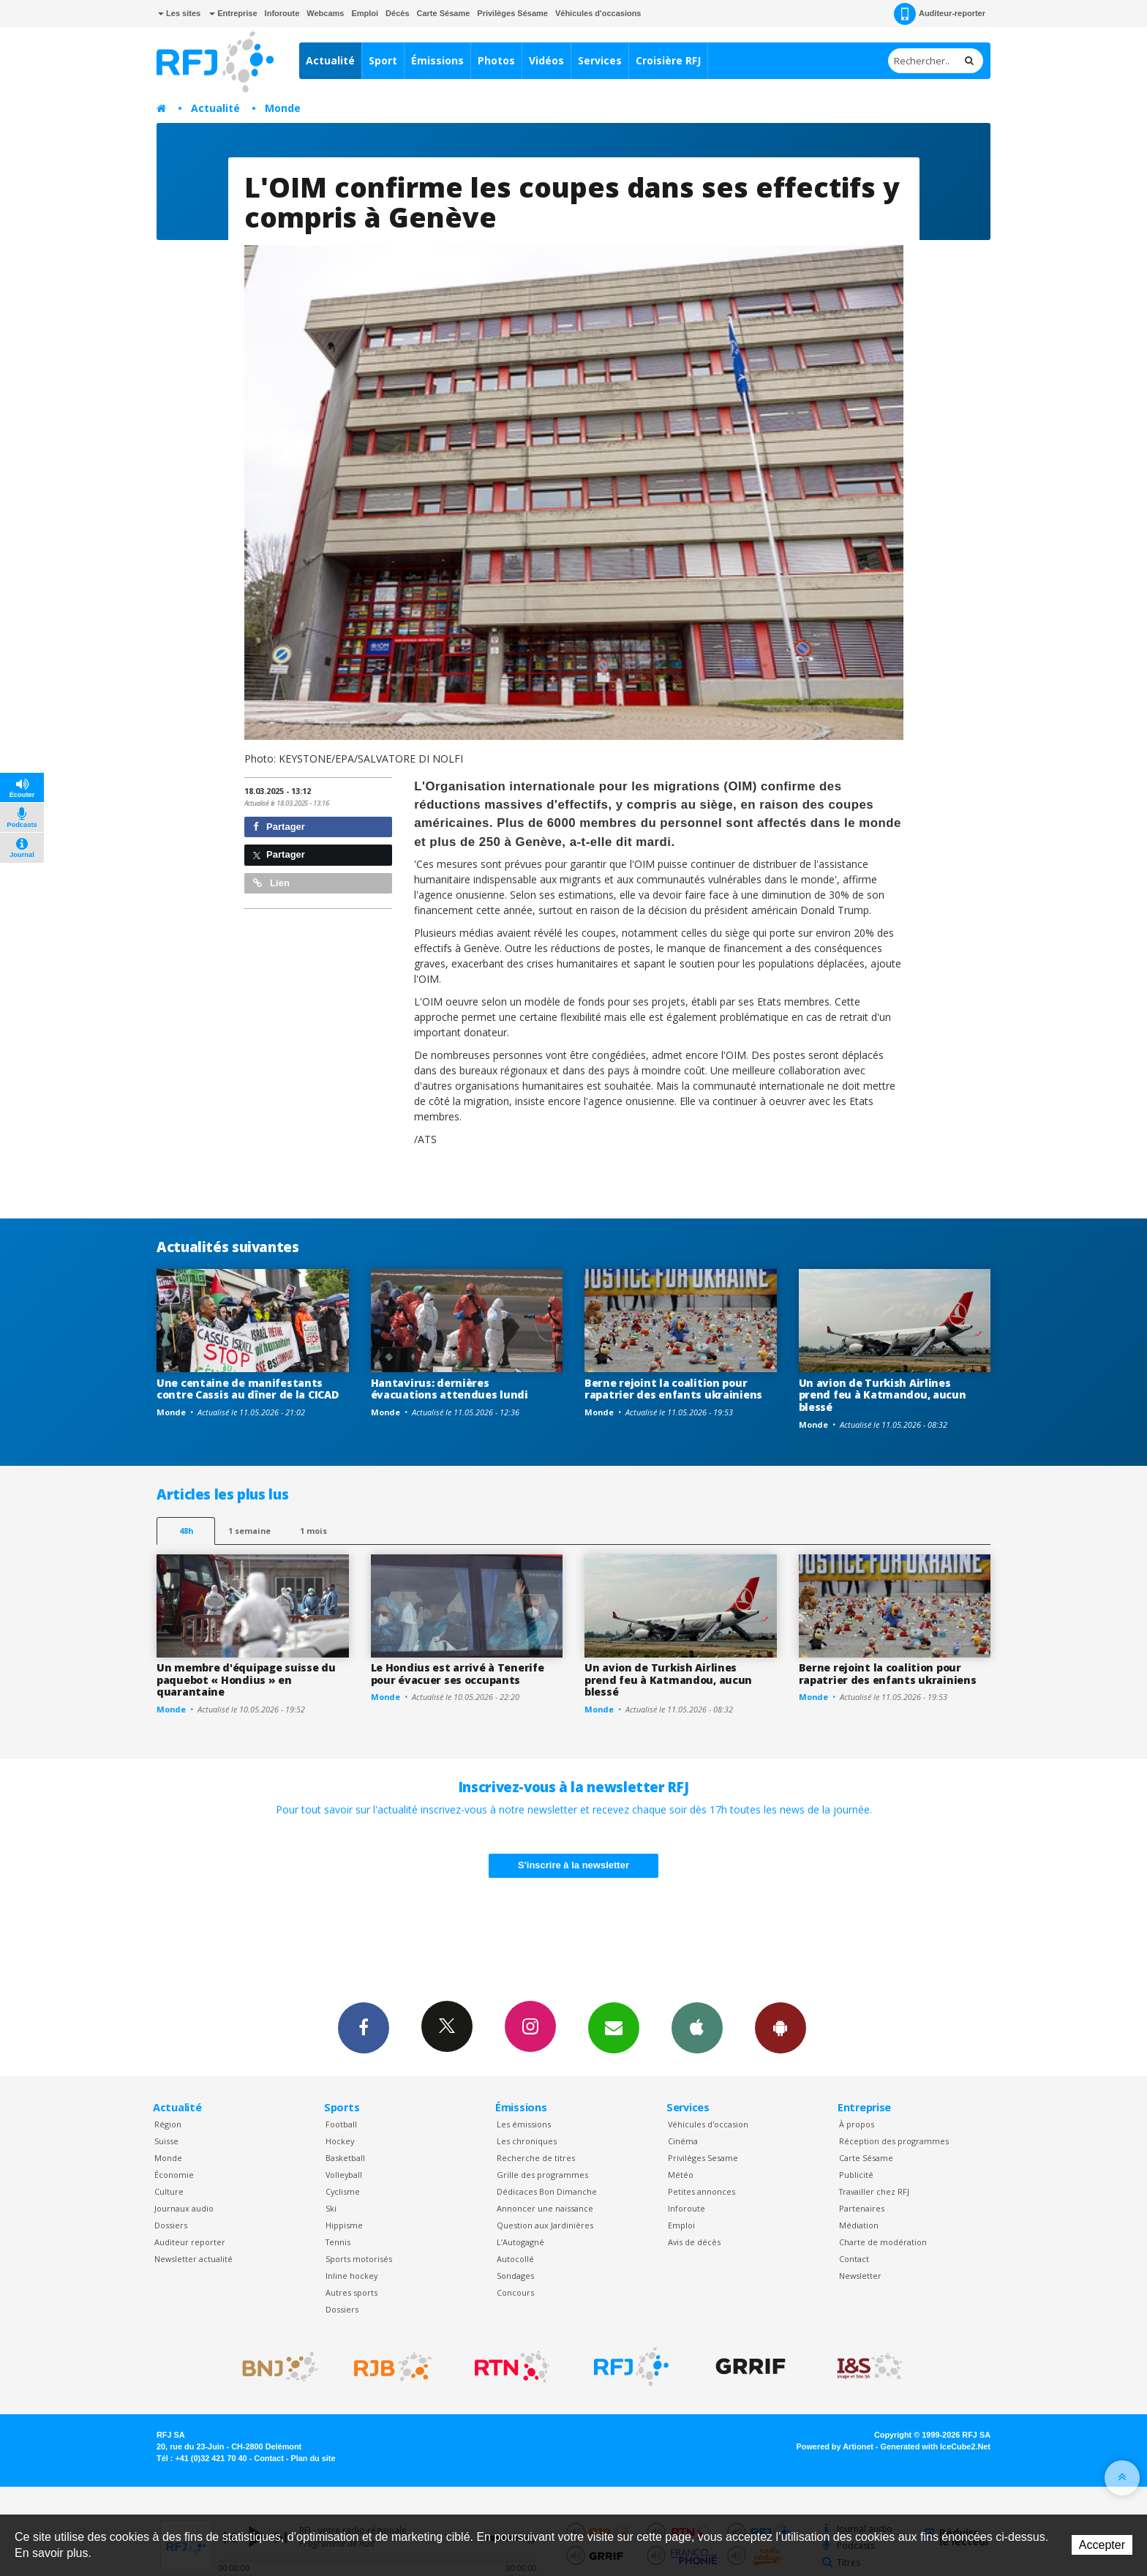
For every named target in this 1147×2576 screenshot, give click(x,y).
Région (167, 2124)
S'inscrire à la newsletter (573, 1865)
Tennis (338, 2242)
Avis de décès (694, 2242)
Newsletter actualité (193, 2259)
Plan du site (312, 2458)
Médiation (859, 2225)
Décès (397, 13)
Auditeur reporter (189, 2242)
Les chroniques (527, 2141)
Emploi (364, 13)
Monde (283, 108)
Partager (279, 826)
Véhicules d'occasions (598, 13)
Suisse (166, 2141)
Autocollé (515, 2259)
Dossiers (170, 2225)
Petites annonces (701, 2191)
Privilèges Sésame (512, 13)
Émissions (437, 60)
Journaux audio (184, 2208)
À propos (856, 2124)
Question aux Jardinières (545, 2225)
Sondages (515, 2275)
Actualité (330, 60)
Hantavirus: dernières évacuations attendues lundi (449, 1389)
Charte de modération (883, 2242)
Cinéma (683, 2141)
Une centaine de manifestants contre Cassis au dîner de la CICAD (247, 1389)
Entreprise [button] (233, 13)
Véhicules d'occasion (708, 2124)
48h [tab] (186, 1530)
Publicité (856, 2174)
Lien (271, 882)
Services (600, 60)
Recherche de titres (536, 2158)
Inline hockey (351, 2275)
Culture (169, 2191)
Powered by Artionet (835, 2446)
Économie (174, 2174)
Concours (515, 2292)
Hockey (340, 2141)
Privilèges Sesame (703, 2158)
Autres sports (351, 2292)
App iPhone (697, 2027)
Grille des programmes (542, 2174)
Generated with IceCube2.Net (935, 2446)
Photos (496, 60)
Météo (680, 2174)
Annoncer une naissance (545, 2208)
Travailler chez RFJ (874, 2191)
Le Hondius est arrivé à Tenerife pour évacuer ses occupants (457, 1673)
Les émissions (524, 2124)
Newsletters (613, 2027)
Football (341, 2124)
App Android (780, 2027)
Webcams (325, 13)
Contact (854, 2259)
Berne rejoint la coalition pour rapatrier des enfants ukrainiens (673, 1389)
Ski (331, 2208)
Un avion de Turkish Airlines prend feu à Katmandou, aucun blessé (882, 1395)
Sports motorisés (359, 2259)
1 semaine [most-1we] (249, 1530)
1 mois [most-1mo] (313, 1530)
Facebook (363, 2027)
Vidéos (546, 60)
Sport (383, 60)
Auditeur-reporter (939, 14)
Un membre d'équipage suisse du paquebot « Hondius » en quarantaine (246, 1679)
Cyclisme (343, 2191)
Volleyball (344, 2174)
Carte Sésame (443, 13)
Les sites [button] (179, 13)
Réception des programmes (894, 2141)
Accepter (1102, 2545)
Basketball (345, 2158)
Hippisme (344, 2225)
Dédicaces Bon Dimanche (547, 2191)
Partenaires (861, 2208)
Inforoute (282, 13)
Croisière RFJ (668, 60)
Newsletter (860, 2275)
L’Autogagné (520, 2242)
